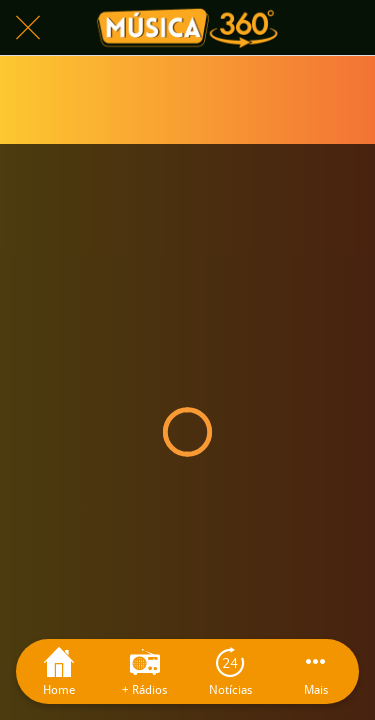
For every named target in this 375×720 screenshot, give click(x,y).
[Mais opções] (316, 671)
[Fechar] (28, 28)
